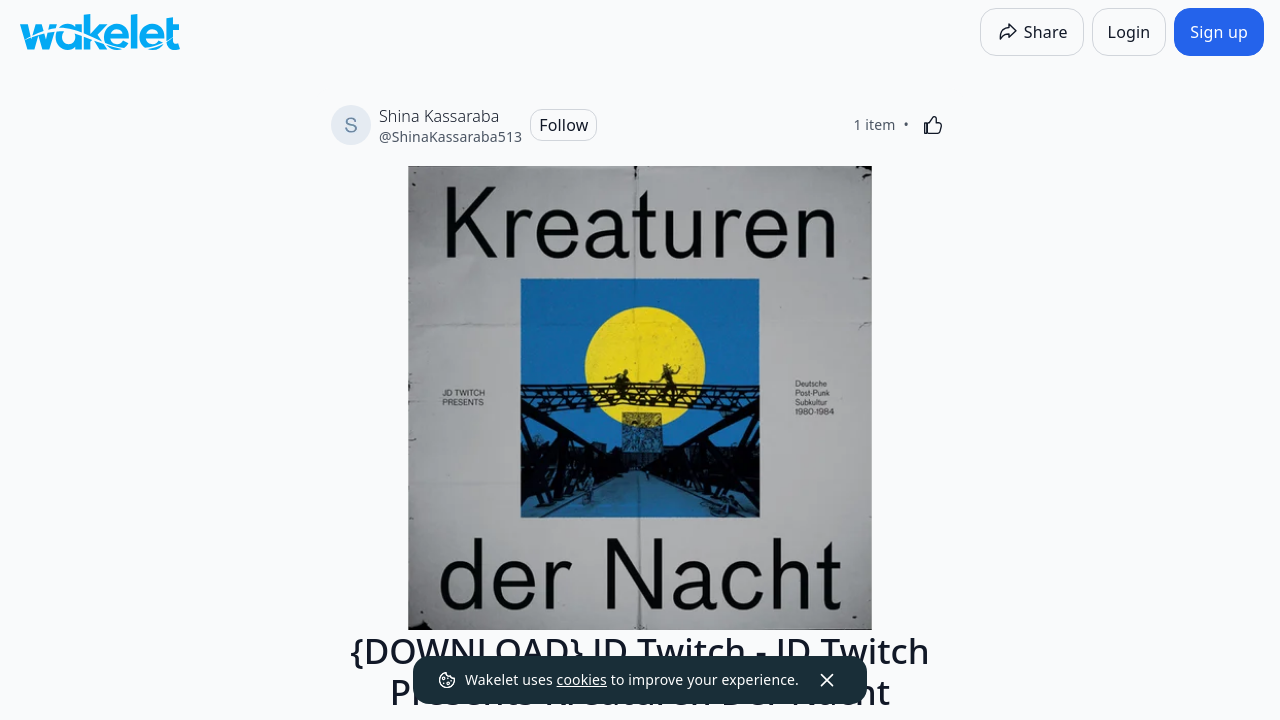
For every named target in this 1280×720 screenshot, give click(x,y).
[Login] (1129, 32)
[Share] (1032, 32)
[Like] (933, 125)
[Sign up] (1219, 32)
